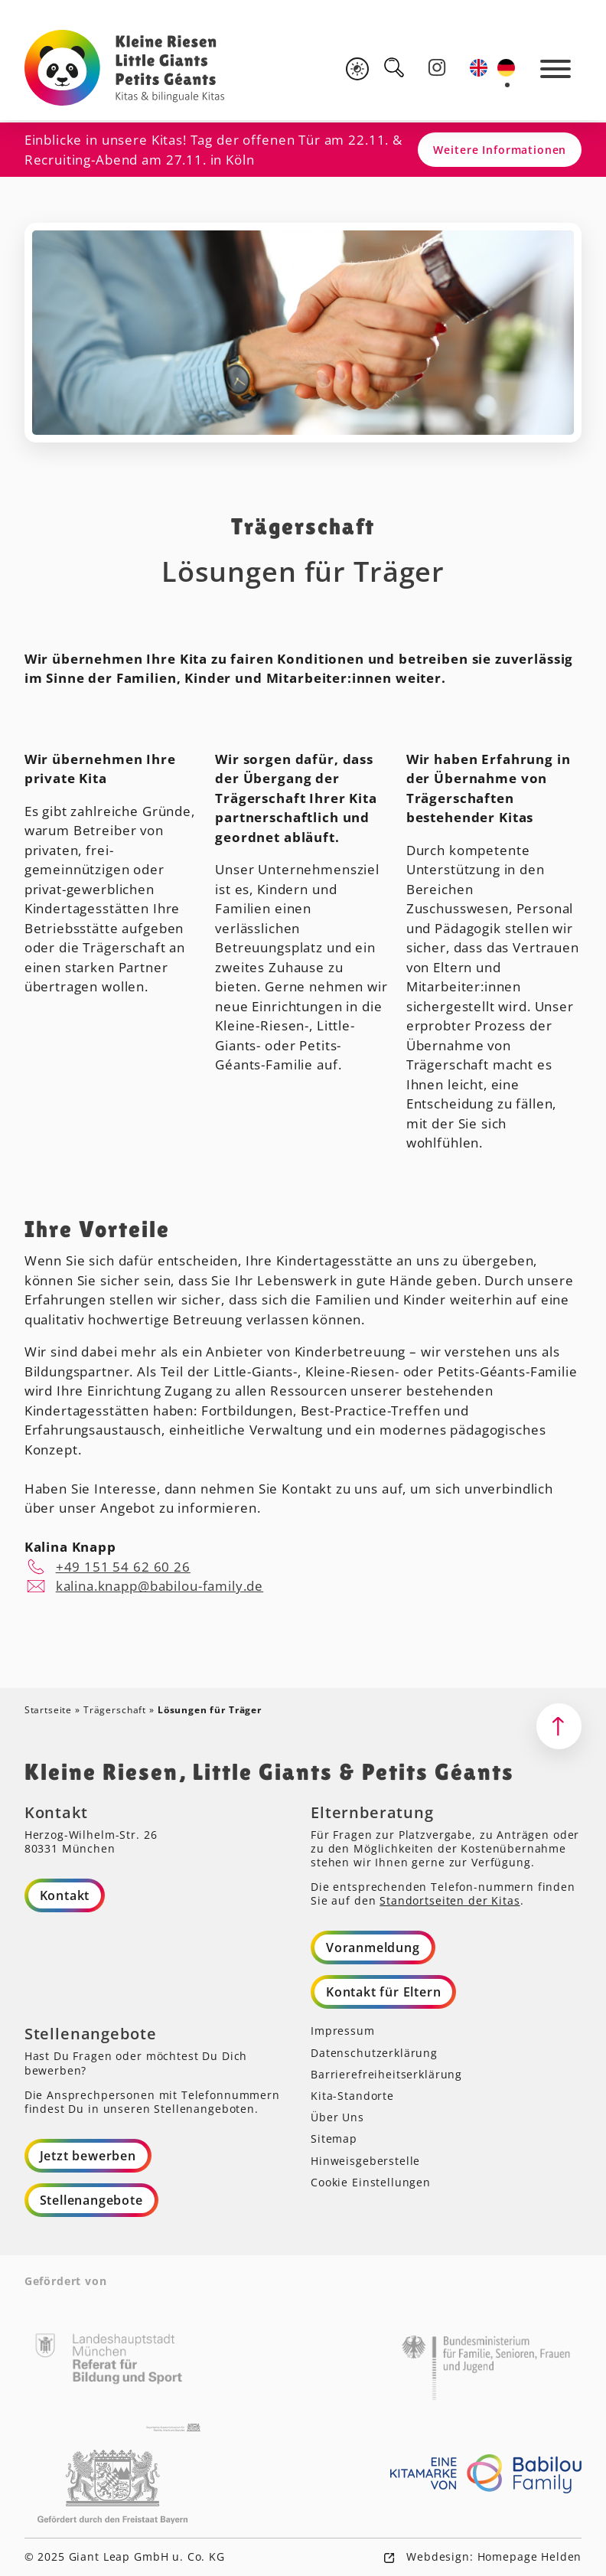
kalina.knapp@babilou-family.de (160, 1586)
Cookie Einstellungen (371, 2182)
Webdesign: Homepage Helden (492, 2556)
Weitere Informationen (499, 149)
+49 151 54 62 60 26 (123, 1566)
